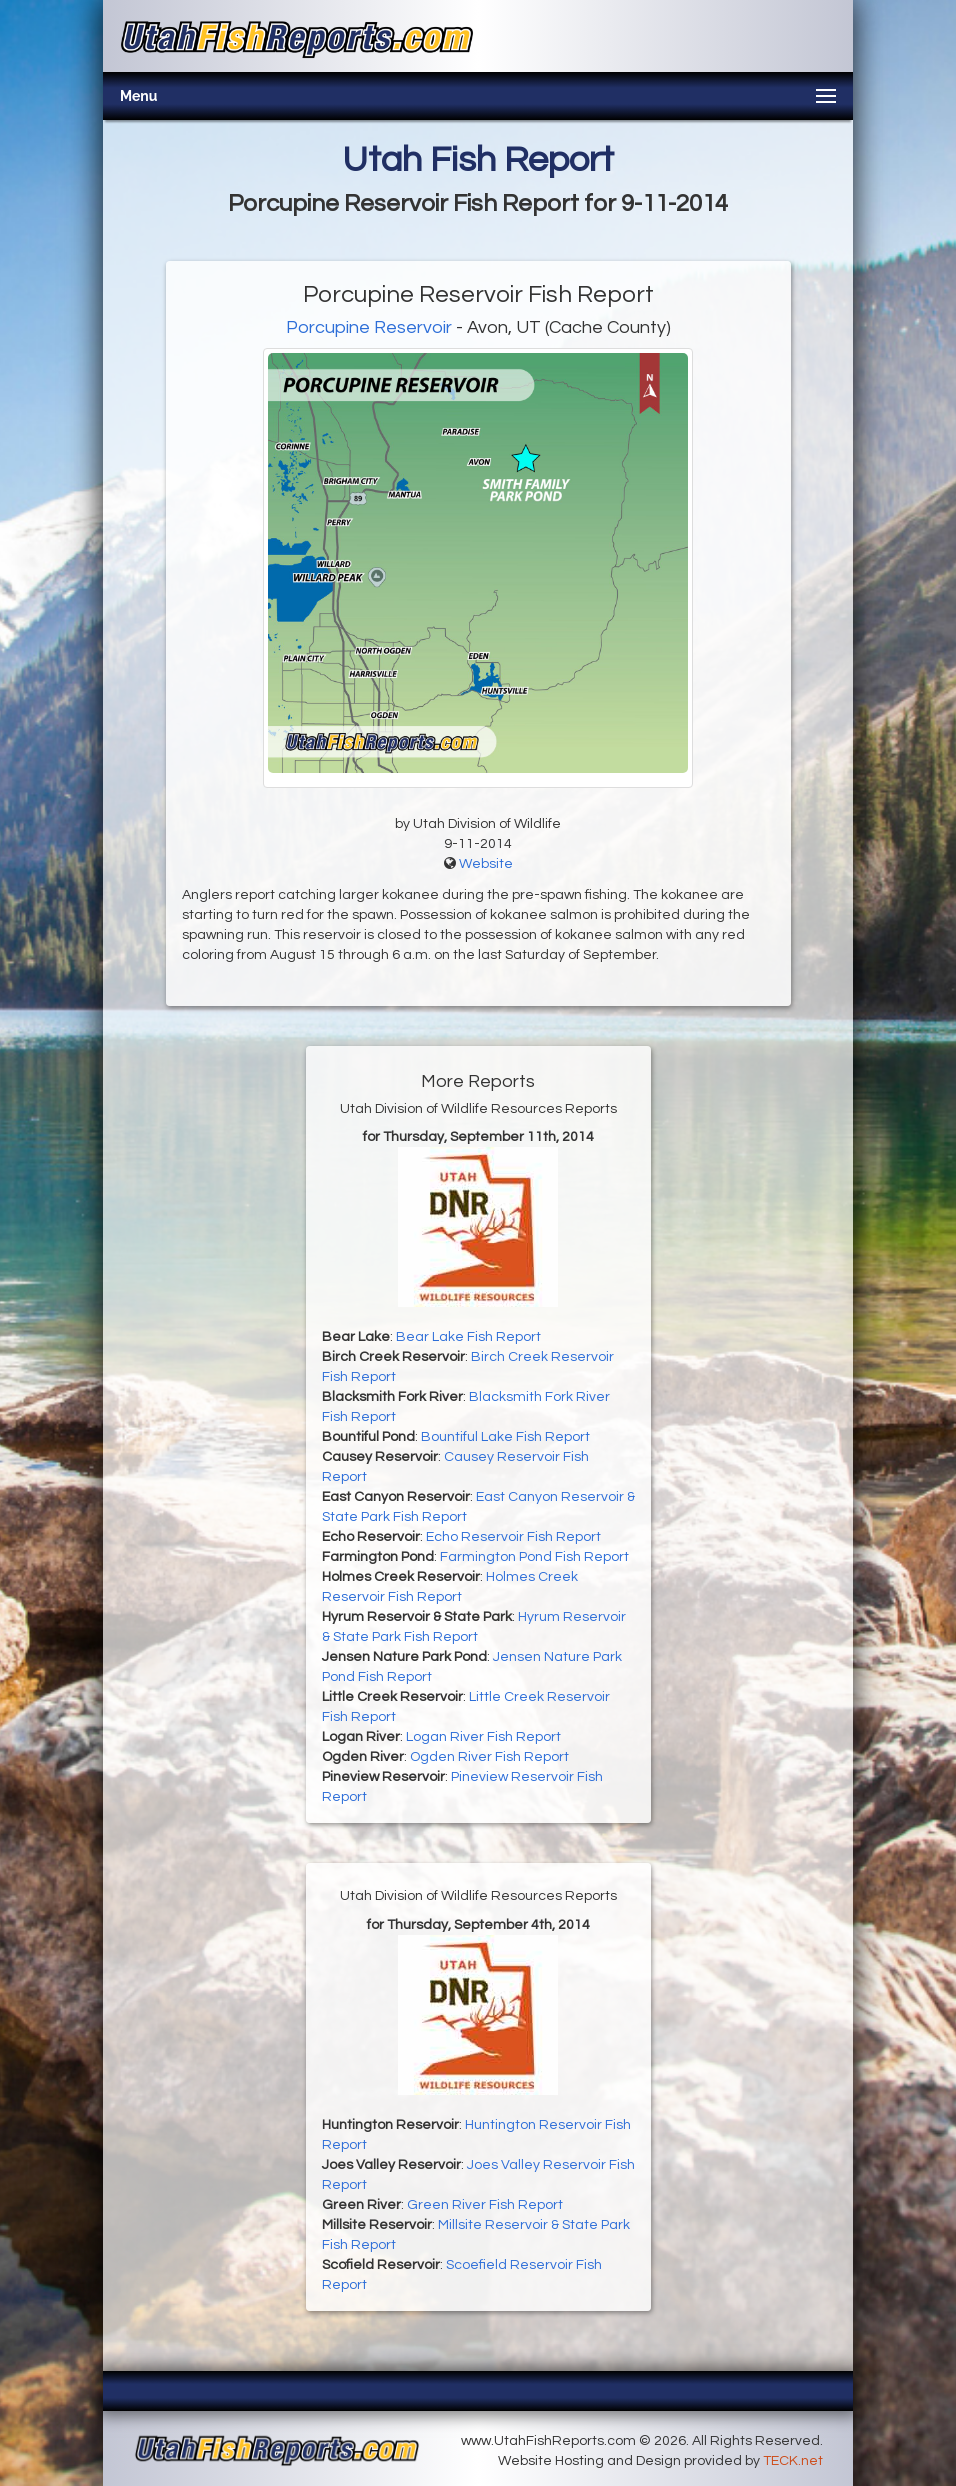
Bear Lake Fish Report (468, 1337)
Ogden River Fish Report (489, 1757)
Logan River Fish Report (483, 1737)
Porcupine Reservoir (369, 327)
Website (486, 864)
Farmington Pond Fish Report (534, 1557)
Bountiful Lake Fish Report (505, 1437)
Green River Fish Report (485, 2205)
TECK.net (793, 2461)
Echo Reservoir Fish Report (513, 1537)
